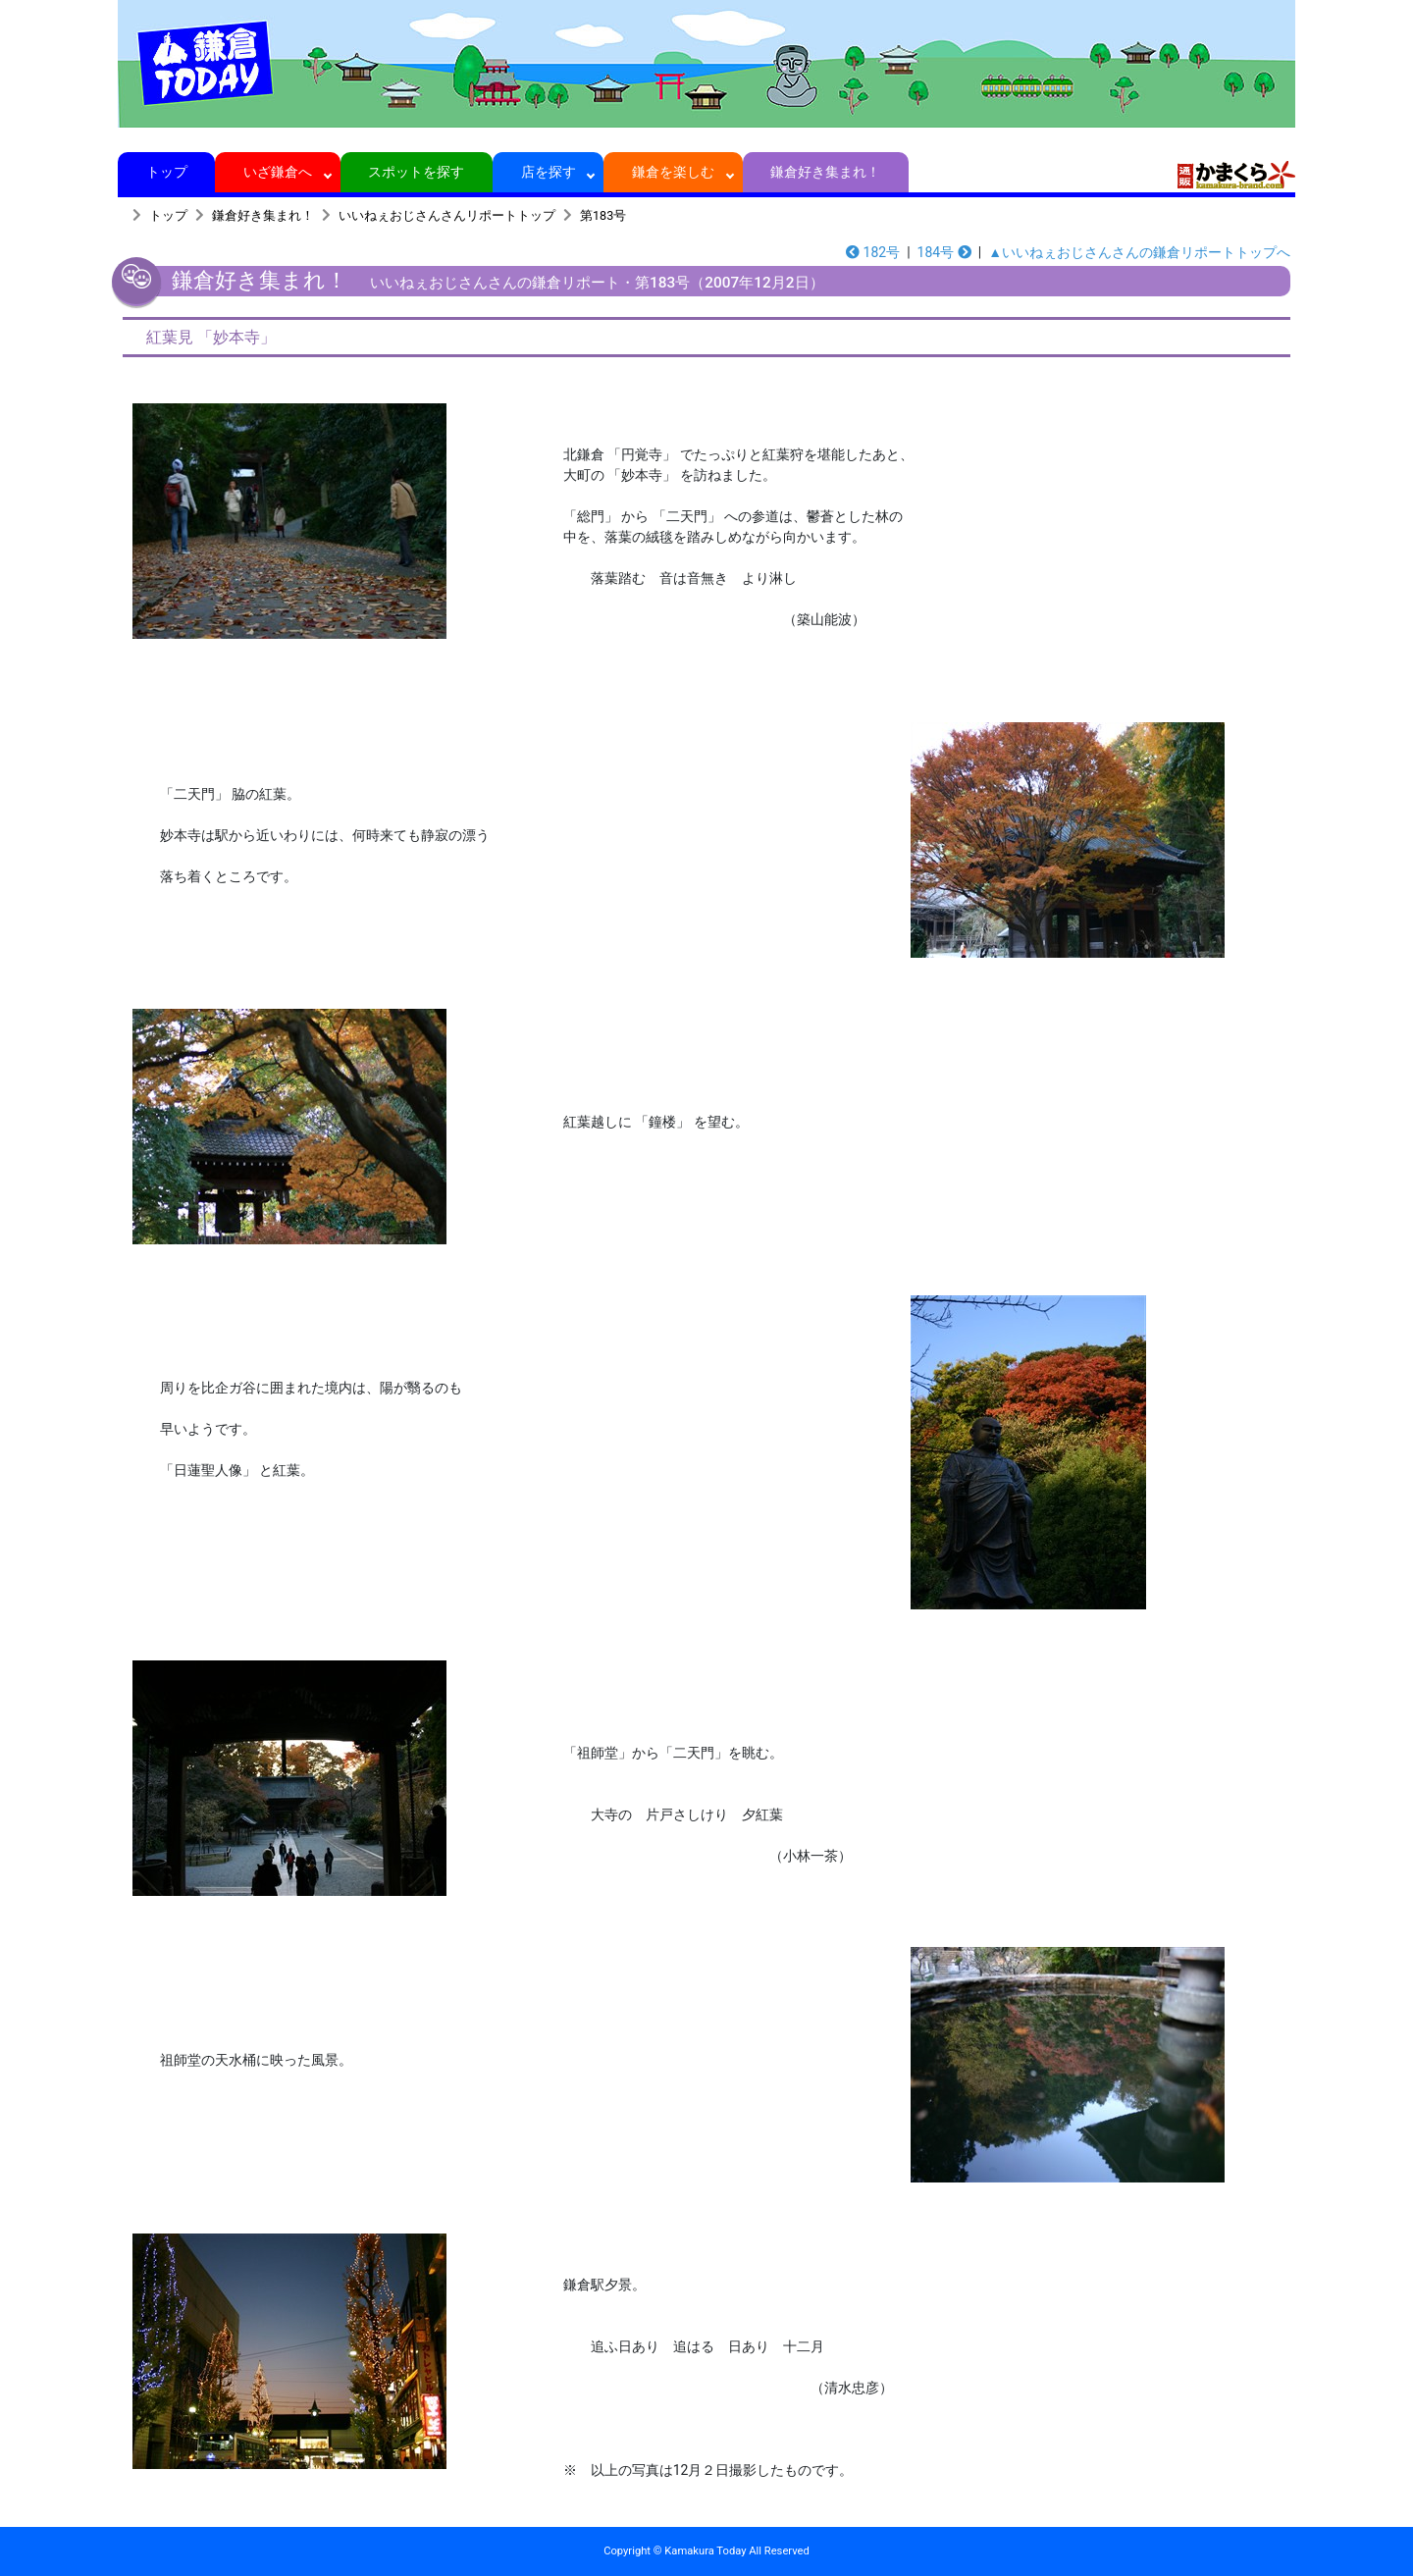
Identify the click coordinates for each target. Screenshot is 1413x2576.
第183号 (603, 215)
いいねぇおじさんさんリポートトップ (447, 215)
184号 (944, 252)
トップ (166, 172)
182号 (873, 252)
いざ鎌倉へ (278, 172)
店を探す (548, 172)
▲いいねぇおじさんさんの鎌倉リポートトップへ (1139, 252)
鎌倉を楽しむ (673, 172)
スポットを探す (416, 172)
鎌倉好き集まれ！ (825, 172)
